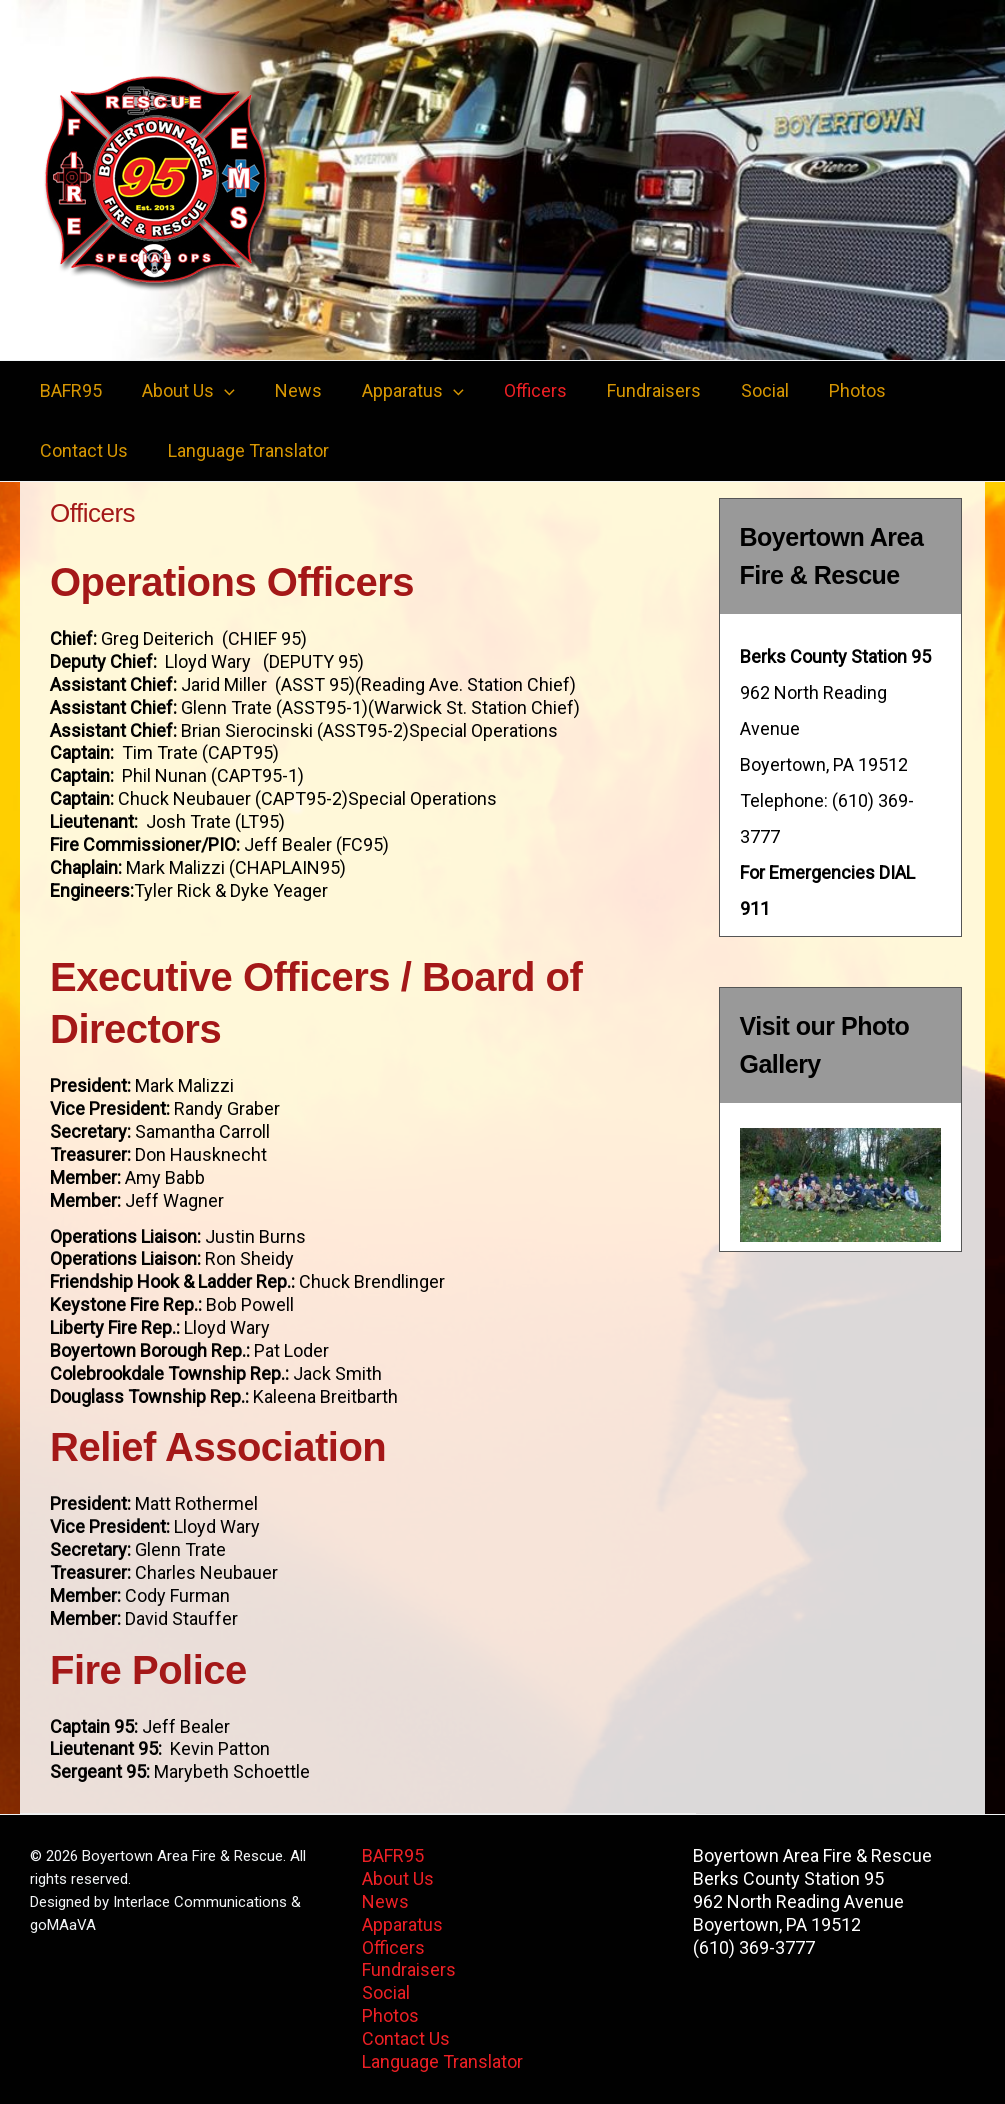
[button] (218, 391)
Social (739, 390)
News (288, 390)
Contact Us (82, 450)
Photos (827, 390)
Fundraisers (632, 390)
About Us (182, 391)
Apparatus (399, 391)
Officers (517, 390)
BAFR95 (69, 390)
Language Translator (242, 450)
